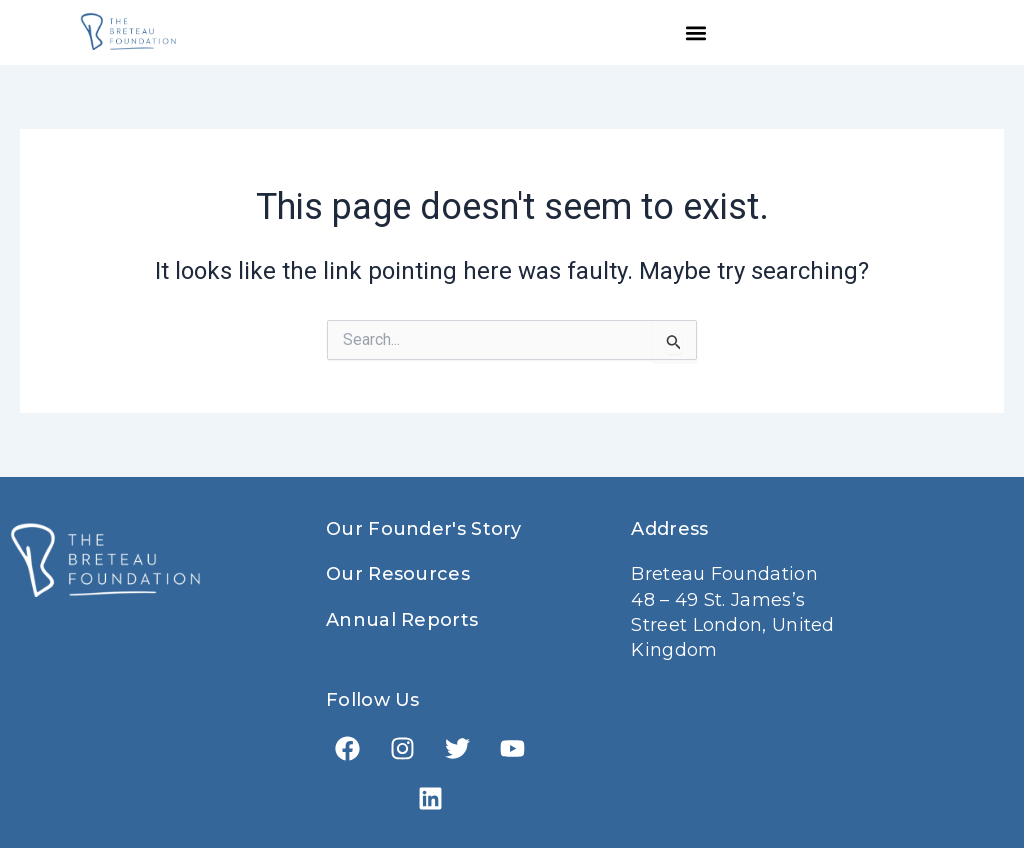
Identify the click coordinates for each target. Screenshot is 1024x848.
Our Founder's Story (424, 529)
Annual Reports (402, 620)
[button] (696, 32)
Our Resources (398, 574)
